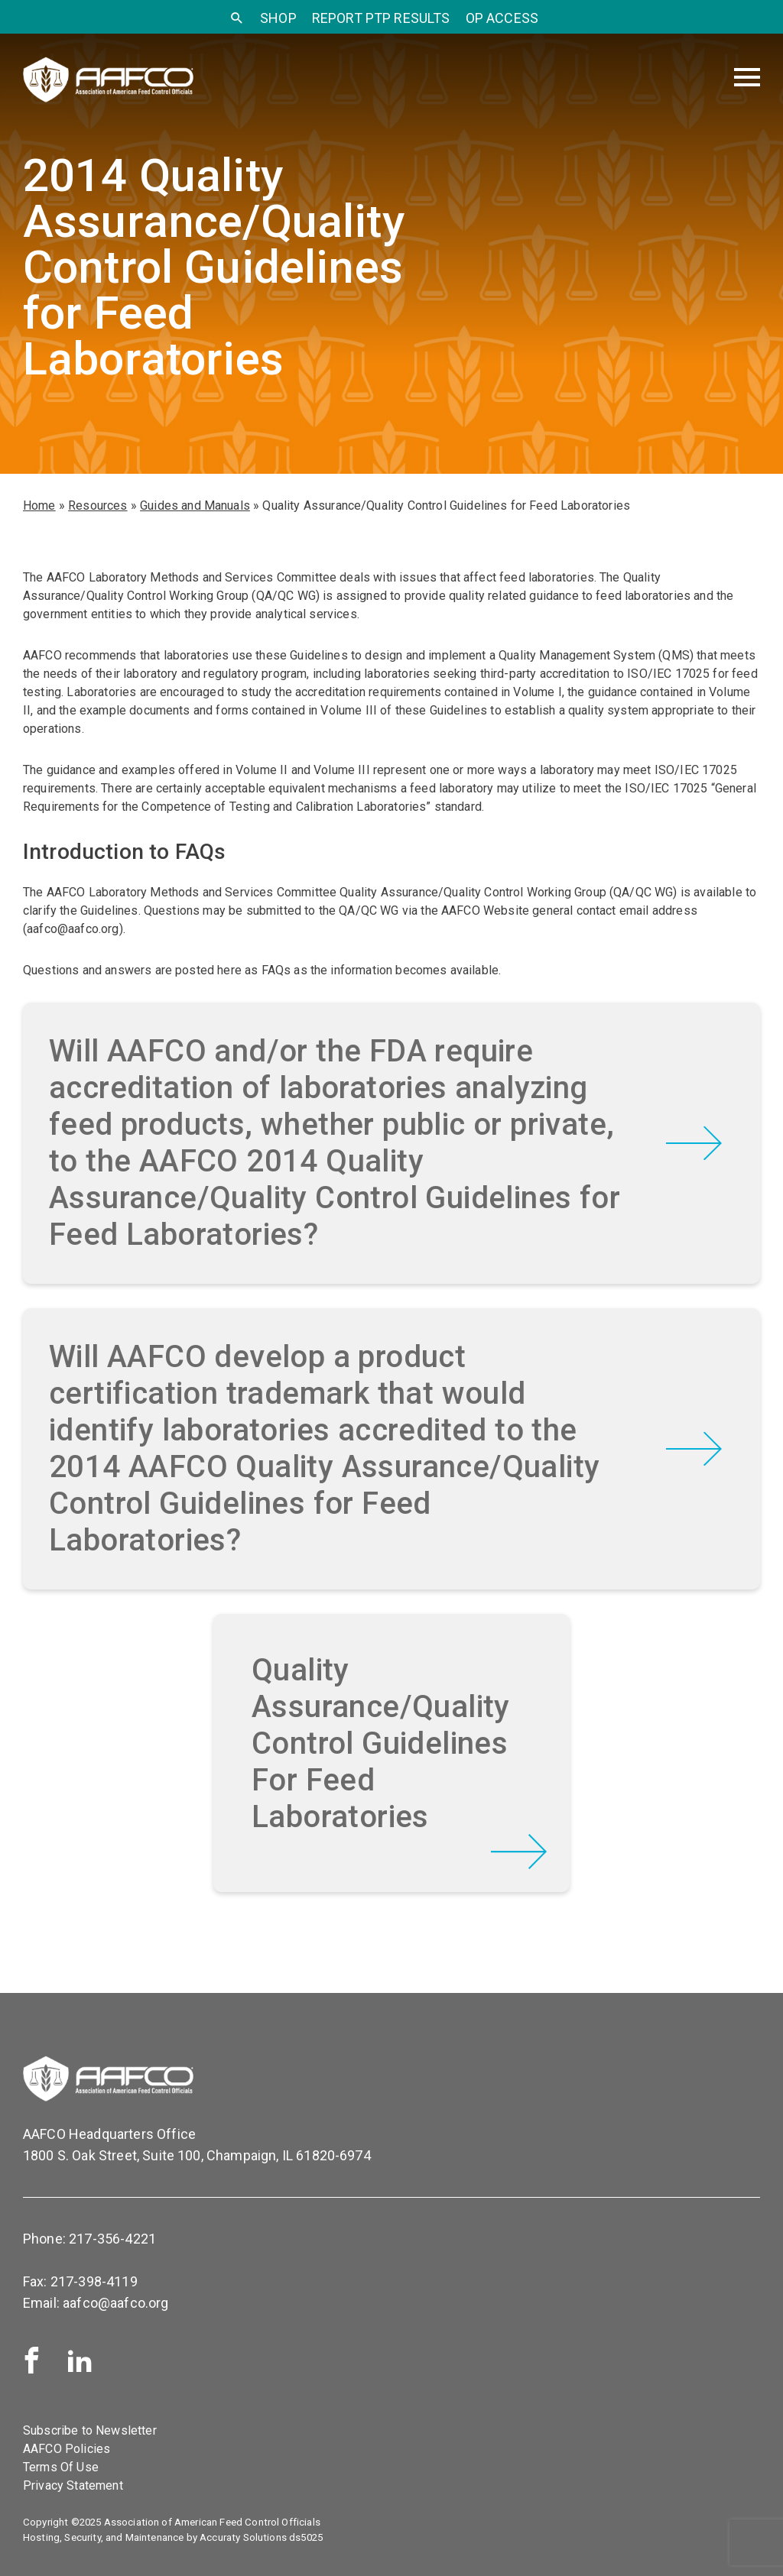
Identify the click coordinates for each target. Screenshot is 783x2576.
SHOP (278, 18)
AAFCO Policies (66, 2449)
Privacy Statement (73, 2485)
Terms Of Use (61, 2467)
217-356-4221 (112, 2239)
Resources (97, 505)
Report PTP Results (381, 18)
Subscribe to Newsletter (90, 2430)
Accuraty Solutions (243, 2537)
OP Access (502, 18)
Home (39, 505)
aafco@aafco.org (115, 2303)
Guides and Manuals (195, 505)
